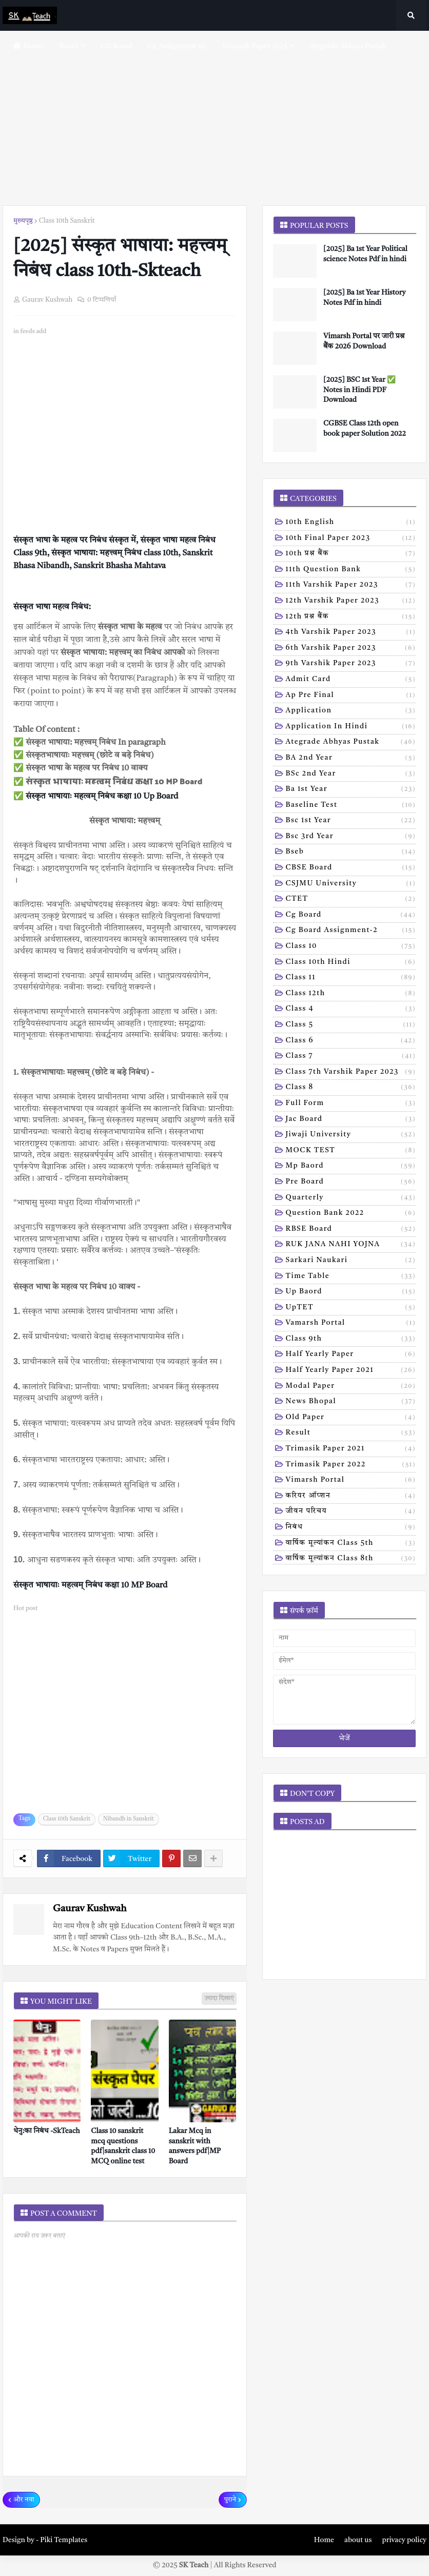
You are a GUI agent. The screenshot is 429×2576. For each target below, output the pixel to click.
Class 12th (351, 994)
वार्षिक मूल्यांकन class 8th (351, 1559)
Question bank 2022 (351, 1214)
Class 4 (351, 1009)
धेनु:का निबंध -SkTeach (46, 2131)
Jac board (351, 1120)
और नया (23, 2499)
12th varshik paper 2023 (351, 601)
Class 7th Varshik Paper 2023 (351, 1073)
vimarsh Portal (351, 1481)
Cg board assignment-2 (351, 931)
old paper (351, 1418)
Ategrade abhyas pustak (351, 743)
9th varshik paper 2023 (351, 664)
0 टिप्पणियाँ (101, 300)
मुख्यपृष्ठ (23, 221)
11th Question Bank (351, 570)
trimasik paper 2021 (351, 1449)
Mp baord (351, 1166)
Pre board (351, 1182)
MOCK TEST (351, 1151)
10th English (351, 523)
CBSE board (351, 868)
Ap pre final (351, 696)
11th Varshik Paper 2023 (351, 585)
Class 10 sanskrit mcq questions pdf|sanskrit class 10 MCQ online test (123, 2146)
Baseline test (351, 806)
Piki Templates (63, 2540)
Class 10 (351, 947)
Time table (351, 1277)
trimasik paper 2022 (351, 1465)
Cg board (351, 916)
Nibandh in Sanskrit (128, 1819)
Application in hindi (351, 727)
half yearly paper (351, 1355)
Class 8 (351, 1088)
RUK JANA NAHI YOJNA (351, 1245)
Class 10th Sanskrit (67, 221)
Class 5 (351, 1025)
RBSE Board (351, 1230)
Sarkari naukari (351, 1261)
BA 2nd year (351, 758)
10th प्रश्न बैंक (351, 554)
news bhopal (351, 1402)
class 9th (351, 1339)
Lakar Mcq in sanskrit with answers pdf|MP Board (195, 2146)
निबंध (351, 1528)
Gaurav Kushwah (89, 1909)
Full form (351, 1104)
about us (358, 2540)
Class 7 (351, 1057)
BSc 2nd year (351, 774)
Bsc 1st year (351, 821)
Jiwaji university (351, 1135)
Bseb (351, 852)
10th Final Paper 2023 (351, 539)
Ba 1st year (351, 790)
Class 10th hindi (351, 963)
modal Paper (351, 1387)
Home (324, 2540)
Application (351, 711)
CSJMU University (351, 884)
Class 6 (351, 1041)
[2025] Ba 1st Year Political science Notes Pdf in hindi (365, 254)
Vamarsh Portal (351, 1324)
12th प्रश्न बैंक (351, 617)
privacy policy (404, 2540)
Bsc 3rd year (351, 837)
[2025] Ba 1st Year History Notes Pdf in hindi (364, 297)
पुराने (230, 2499)
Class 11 (351, 978)
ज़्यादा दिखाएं (219, 1999)
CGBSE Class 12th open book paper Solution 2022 (364, 428)
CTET (351, 900)
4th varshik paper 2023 (351, 633)
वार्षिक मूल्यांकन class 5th (351, 1544)
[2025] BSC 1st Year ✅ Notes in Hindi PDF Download (359, 389)
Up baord (351, 1292)
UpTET (351, 1308)
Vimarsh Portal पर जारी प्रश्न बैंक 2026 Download (363, 341)
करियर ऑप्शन (351, 1497)
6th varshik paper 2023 (351, 649)
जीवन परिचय (351, 1512)
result (351, 1433)
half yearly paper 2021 (351, 1371)
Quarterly (351, 1198)
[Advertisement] (214, 118)
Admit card (351, 680)
